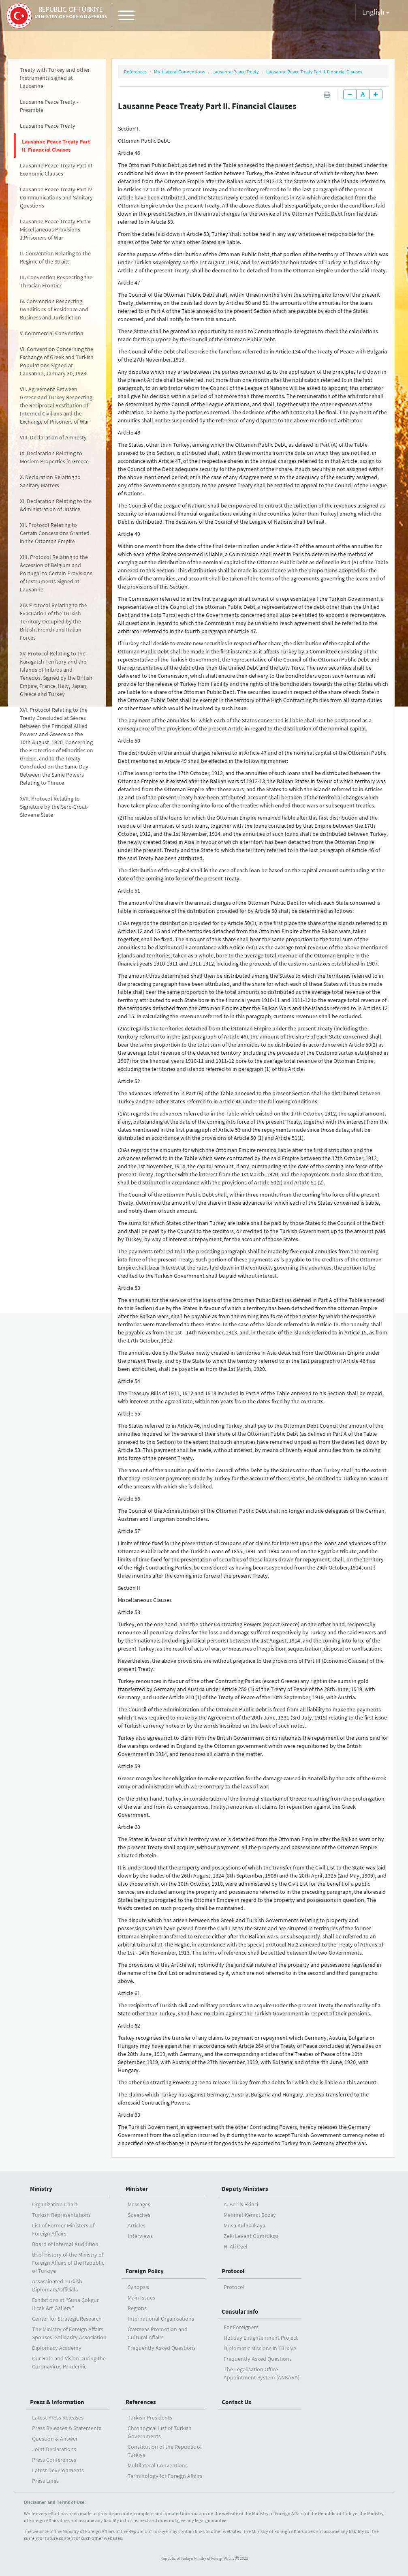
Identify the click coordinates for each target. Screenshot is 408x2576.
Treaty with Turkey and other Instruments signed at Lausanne (55, 78)
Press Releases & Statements (66, 2428)
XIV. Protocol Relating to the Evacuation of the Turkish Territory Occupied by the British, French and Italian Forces (53, 621)
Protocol (233, 2271)
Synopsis (138, 2287)
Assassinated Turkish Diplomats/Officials (57, 2285)
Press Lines (45, 2480)
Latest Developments (58, 2470)
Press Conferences (54, 2459)
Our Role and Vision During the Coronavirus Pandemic (69, 2362)
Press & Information (57, 2402)
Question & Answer (55, 2438)
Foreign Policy (145, 2271)
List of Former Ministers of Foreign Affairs (63, 2229)
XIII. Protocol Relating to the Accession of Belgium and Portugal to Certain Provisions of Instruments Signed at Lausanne (56, 573)
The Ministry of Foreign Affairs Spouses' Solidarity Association (69, 2333)
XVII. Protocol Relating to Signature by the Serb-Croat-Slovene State (54, 806)
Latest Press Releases (57, 2417)
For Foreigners (241, 2327)
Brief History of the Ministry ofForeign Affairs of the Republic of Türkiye (68, 2262)
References (135, 72)
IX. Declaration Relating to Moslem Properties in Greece (54, 457)
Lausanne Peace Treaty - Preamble (49, 105)
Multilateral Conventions (179, 72)
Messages (139, 2204)
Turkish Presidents (150, 2417)
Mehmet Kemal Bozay (250, 2214)
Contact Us (236, 2402)
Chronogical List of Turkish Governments (160, 2432)
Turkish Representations (61, 2214)
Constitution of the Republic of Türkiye (165, 2450)
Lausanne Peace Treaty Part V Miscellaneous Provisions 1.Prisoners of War (55, 229)
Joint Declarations (54, 2449)
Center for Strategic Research (67, 2318)
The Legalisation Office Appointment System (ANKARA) (261, 2373)
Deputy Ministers (245, 2189)
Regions (137, 2308)
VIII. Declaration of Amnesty (53, 437)
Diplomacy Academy (56, 2347)
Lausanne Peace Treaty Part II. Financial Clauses (56, 145)
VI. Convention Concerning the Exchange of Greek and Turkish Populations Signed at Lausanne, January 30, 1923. (57, 361)
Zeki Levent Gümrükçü (251, 2236)
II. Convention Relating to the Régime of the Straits (55, 257)
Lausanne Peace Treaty (47, 125)
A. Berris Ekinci (241, 2204)
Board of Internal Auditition (65, 2244)
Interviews (140, 2236)
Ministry (41, 2189)
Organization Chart (54, 2204)
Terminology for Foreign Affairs (165, 2476)
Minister (137, 2189)
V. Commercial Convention (51, 333)
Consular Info (240, 2311)
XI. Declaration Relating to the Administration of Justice (56, 505)
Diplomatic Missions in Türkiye (260, 2348)
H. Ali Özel (236, 2246)
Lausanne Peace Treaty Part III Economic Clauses (56, 169)
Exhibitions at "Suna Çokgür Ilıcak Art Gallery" (65, 2304)
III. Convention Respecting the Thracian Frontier (56, 281)
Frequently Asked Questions (162, 2347)
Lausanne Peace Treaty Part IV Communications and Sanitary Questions (56, 197)
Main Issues (141, 2297)
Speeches (139, 2214)
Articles (136, 2225)
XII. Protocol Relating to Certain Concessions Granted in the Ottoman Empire (55, 533)
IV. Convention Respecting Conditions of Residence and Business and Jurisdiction (54, 309)
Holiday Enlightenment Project (261, 2337)
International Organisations (161, 2318)
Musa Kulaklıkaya (244, 2225)
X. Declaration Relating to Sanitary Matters (50, 481)
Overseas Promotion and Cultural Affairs (158, 2333)
